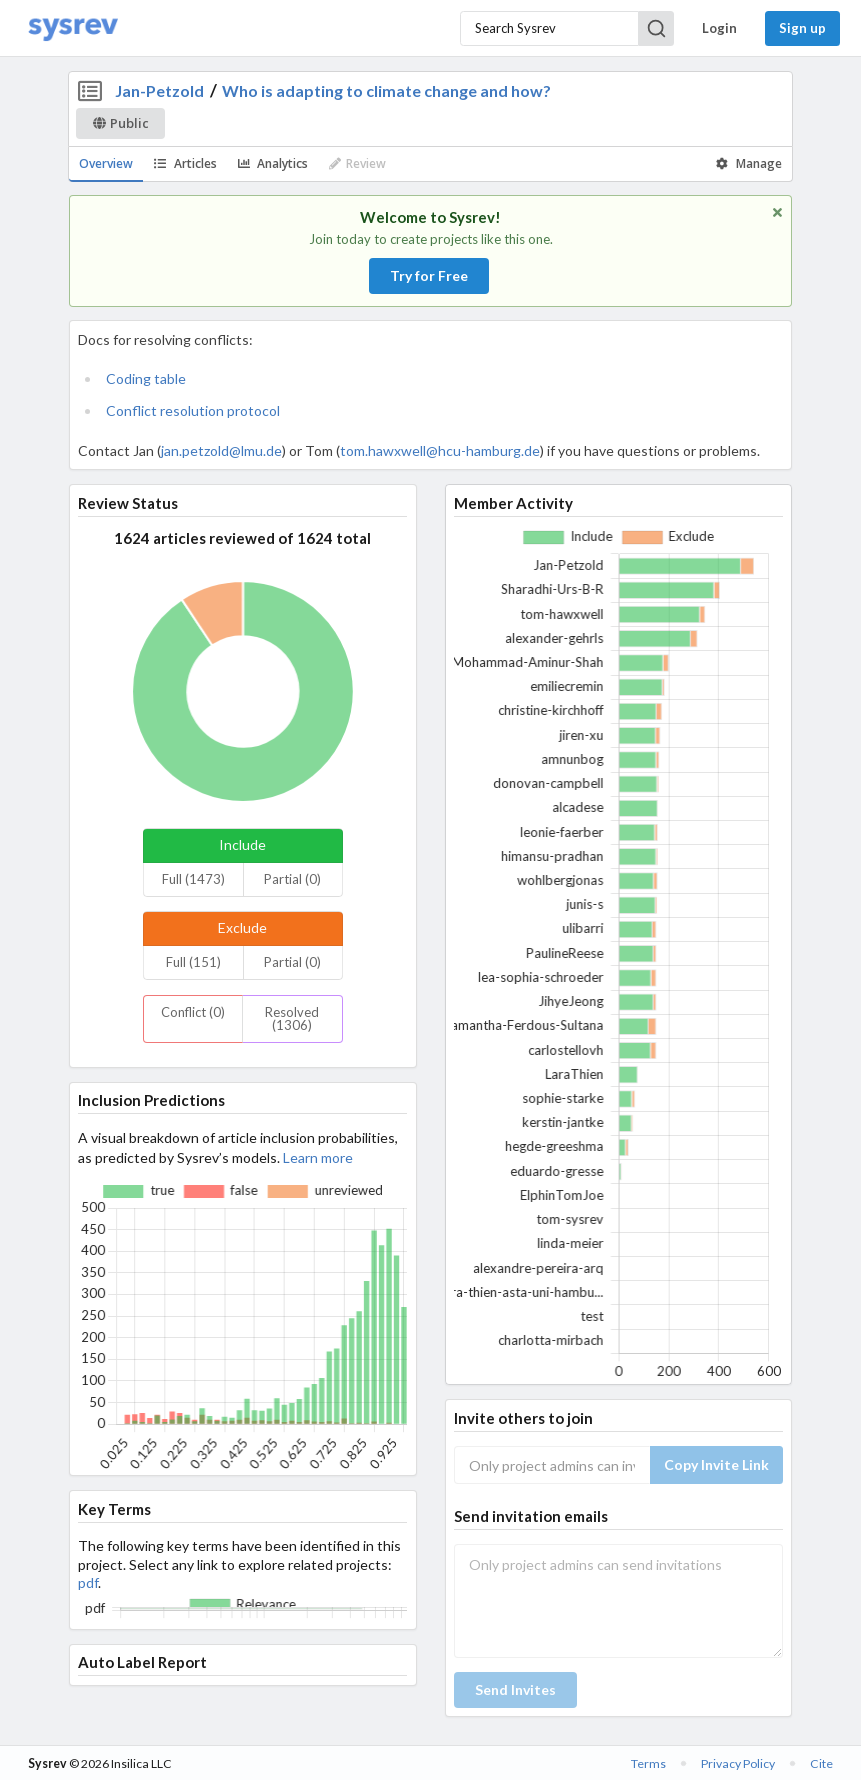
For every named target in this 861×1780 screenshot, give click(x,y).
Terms (648, 1763)
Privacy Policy (738, 1763)
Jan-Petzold (159, 90)
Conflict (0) (193, 1012)
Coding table (146, 378)
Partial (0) (292, 879)
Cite (821, 1763)
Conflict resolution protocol (193, 410)
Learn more (318, 1157)
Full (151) (193, 962)
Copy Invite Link (716, 1464)
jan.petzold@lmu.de (221, 450)
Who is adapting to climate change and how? (386, 90)
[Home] (73, 28)
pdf (88, 1582)
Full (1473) (193, 879)
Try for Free (429, 275)
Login (719, 28)
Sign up (802, 28)
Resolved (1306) (292, 1018)
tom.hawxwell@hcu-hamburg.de (440, 450)
